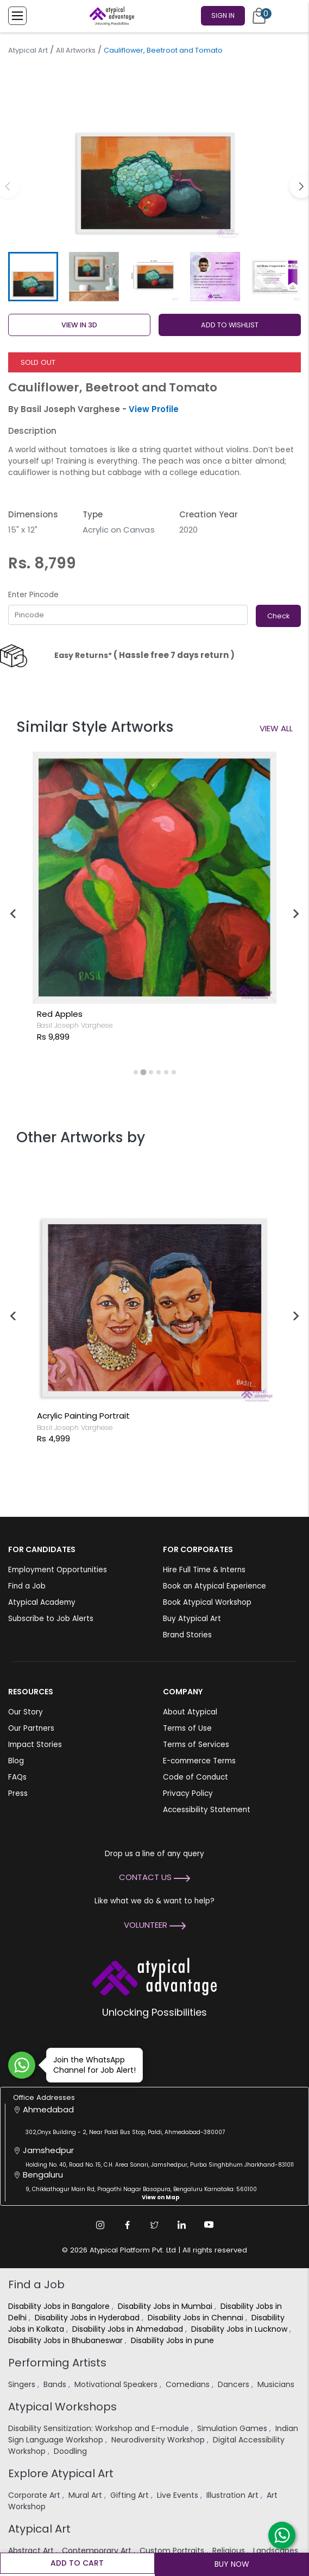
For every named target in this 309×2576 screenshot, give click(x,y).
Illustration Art (233, 2495)
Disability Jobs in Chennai (196, 2317)
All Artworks (76, 50)
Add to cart (77, 2563)
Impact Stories (35, 1744)
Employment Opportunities (57, 1570)
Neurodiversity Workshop (159, 2439)
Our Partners (31, 1728)
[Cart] (259, 16)
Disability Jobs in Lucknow (240, 2329)
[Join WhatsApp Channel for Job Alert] (21, 2065)
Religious (229, 2550)
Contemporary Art (98, 2550)
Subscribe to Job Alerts (50, 1618)
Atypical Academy (41, 1602)
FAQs (17, 1777)
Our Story (25, 1712)
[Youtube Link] (209, 2225)
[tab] (135, 1072)
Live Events (178, 2495)
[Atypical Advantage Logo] (154, 1975)
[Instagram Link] (100, 2225)
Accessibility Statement (206, 1810)
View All (276, 728)
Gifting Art (130, 2495)
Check (278, 616)
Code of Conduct (195, 1777)
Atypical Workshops (62, 2406)
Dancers (234, 2384)
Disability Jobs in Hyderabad (88, 2317)
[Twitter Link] (155, 2225)
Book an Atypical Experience (214, 1586)
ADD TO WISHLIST (229, 325)
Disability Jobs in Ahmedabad (128, 2329)
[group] (154, 154)
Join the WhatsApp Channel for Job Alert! (91, 2064)
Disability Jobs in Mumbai (166, 2306)
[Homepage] (109, 16)
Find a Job (27, 1586)
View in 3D (79, 325)
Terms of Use (187, 1728)
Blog (16, 1761)
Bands (55, 2384)
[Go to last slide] (13, 914)
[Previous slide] (13, 1316)
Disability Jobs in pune (173, 2340)
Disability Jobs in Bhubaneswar (66, 2340)
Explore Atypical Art (60, 2473)
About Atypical (190, 1712)
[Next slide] (295, 914)
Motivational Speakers (117, 2384)
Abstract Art (32, 2550)
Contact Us (154, 1877)
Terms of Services (196, 1744)
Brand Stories (187, 1635)
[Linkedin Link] (182, 2225)
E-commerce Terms (199, 1761)
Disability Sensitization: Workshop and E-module (99, 2428)
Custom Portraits (173, 2550)
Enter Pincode (33, 595)
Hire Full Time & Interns (204, 1570)
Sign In (223, 15)
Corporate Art (35, 2495)
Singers (22, 2384)
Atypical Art (28, 50)
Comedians (189, 2384)
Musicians (277, 2384)
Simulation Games (233, 2428)
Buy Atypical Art (192, 1618)
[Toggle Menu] (17, 16)
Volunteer (155, 1925)
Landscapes (275, 2550)
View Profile (154, 409)
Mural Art (86, 2495)
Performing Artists (57, 2362)
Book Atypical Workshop (207, 1602)
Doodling (71, 2451)
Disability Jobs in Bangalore (60, 2306)
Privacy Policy (188, 1793)
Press (18, 1793)
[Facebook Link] (127, 2225)
